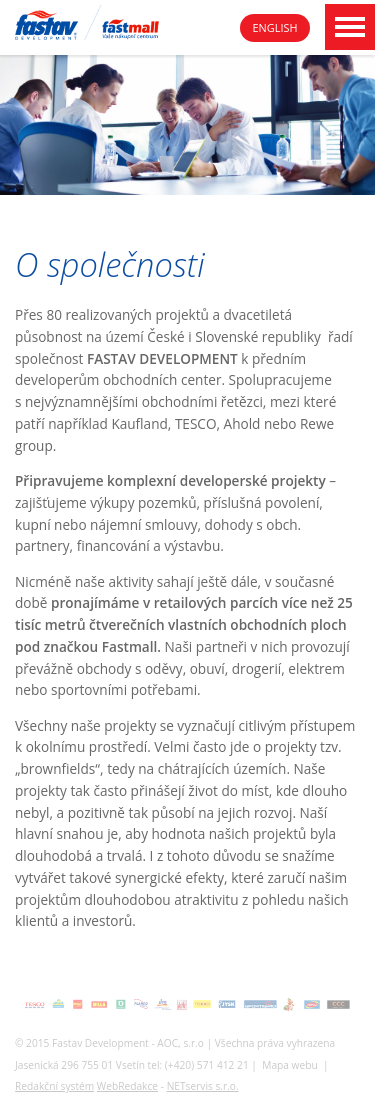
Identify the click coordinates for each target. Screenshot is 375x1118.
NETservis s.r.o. (203, 1086)
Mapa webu (289, 1065)
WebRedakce (127, 1086)
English (275, 27)
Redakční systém (54, 1086)
